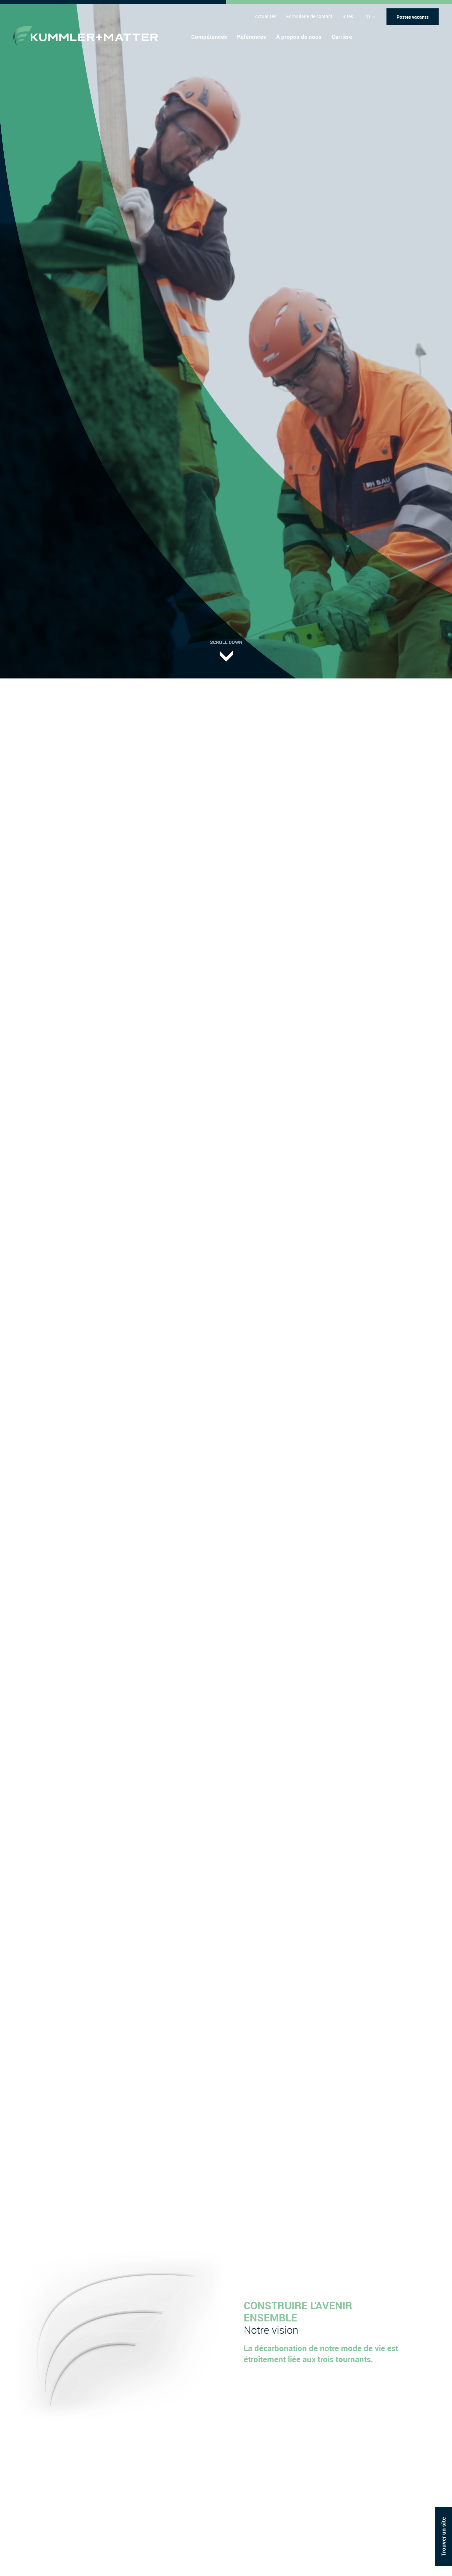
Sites (347, 16)
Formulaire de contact (309, 16)
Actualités (265, 16)
